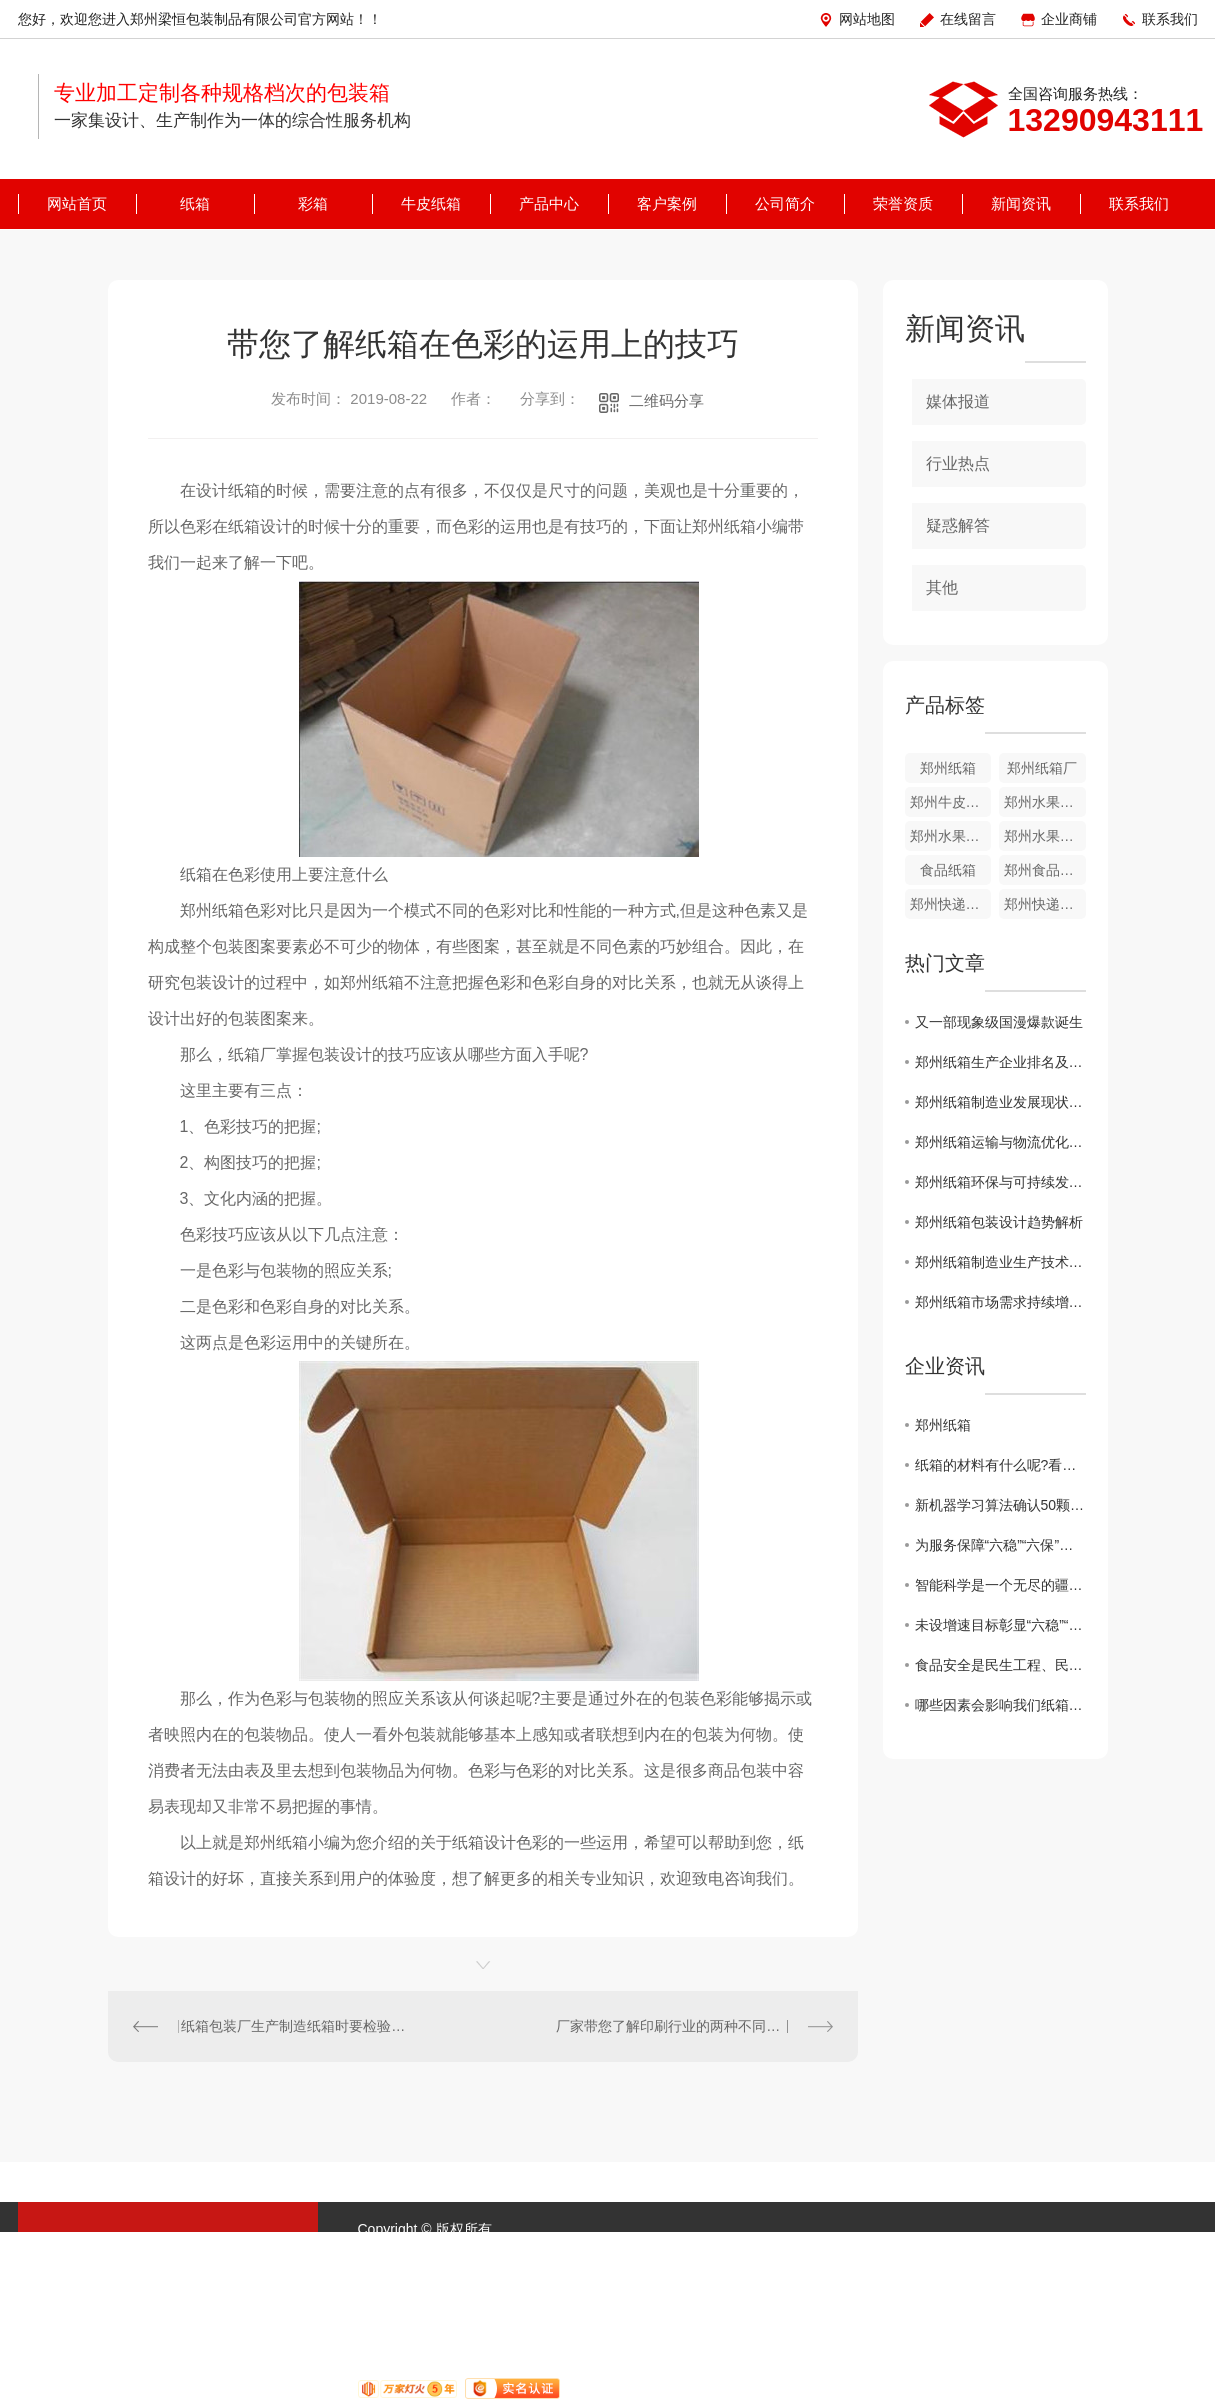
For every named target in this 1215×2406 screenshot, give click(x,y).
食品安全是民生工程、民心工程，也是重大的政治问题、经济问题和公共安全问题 (1000, 1665)
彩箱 (313, 203)
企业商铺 (1069, 19)
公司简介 (785, 203)
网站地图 (867, 19)
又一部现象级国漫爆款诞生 (999, 1022)
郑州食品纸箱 (1045, 870)
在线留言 (968, 19)
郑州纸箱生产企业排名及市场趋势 (1000, 1062)
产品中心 (549, 203)
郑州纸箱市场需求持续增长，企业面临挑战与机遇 (1000, 1302)
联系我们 (1170, 19)
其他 (942, 587)
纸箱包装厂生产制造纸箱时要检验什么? (295, 2026)
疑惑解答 (958, 525)
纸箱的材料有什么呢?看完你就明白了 (1000, 1465)
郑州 (860, 2253)
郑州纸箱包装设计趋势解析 (999, 1222)
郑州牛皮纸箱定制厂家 (951, 802)
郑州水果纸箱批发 (951, 836)
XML (703, 2253)
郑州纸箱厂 (1042, 768)
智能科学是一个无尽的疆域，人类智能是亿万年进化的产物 (1000, 1585)
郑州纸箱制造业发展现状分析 (1000, 1102)
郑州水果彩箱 (1045, 802)
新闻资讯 (1021, 203)
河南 (825, 2253)
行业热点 (958, 463)
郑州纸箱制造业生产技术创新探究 (1000, 1262)
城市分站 (761, 2253)
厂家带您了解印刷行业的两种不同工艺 (675, 2026)
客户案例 (667, 203)
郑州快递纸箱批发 (951, 904)
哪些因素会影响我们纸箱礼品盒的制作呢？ (1000, 1705)
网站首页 (77, 203)
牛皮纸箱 (431, 203)
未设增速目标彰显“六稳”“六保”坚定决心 (1000, 1625)
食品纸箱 (948, 870)
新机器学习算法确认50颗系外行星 (1000, 1505)
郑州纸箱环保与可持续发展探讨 (1000, 1182)
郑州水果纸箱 (1045, 836)
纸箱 (195, 203)
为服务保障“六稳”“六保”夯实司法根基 (1000, 1545)
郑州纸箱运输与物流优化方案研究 (1000, 1142)
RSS (659, 2253)
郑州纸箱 (948, 768)
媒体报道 (958, 401)
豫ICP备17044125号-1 (484, 2253)
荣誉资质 (903, 203)
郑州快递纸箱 (1045, 904)
